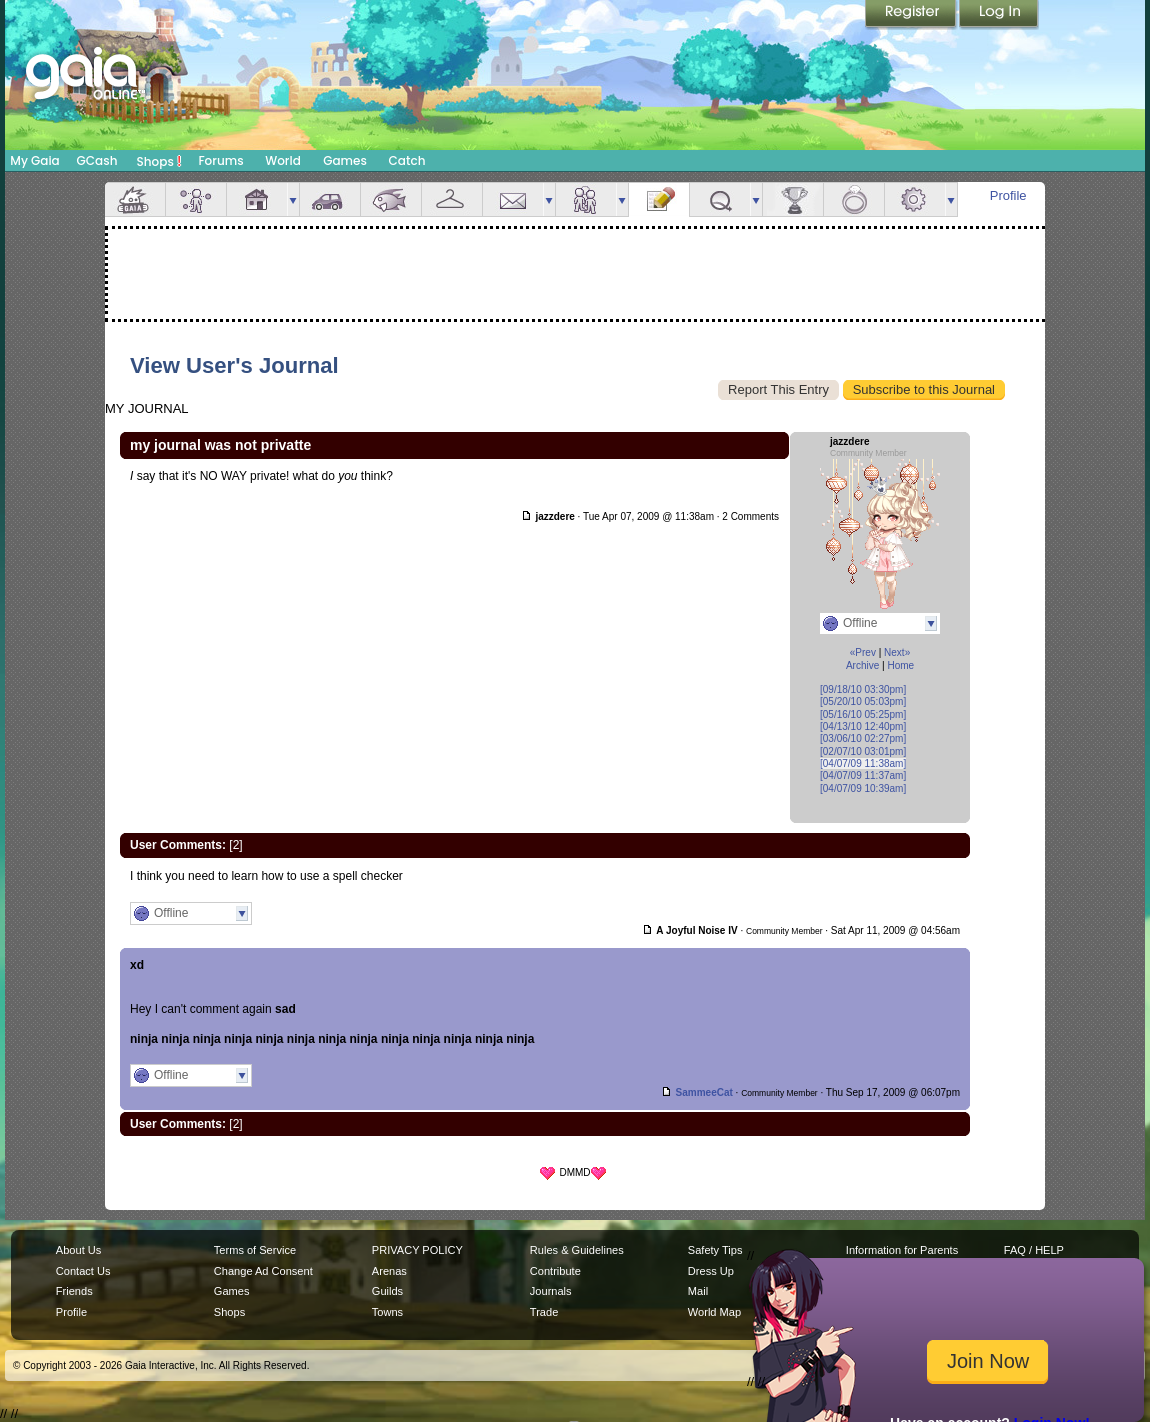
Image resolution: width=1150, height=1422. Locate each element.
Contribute (555, 1271)
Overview (135, 199)
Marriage (854, 199)
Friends (586, 199)
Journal (659, 199)
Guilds (387, 1291)
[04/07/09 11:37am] (863, 775)
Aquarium (391, 199)
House (257, 199)
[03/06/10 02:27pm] (863, 738)
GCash (97, 160)
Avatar (196, 199)
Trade (544, 1312)
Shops (159, 161)
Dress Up (711, 1271)
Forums (220, 160)
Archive (862, 665)
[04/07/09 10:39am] (863, 788)
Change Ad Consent (263, 1271)
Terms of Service (255, 1250)
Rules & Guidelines (577, 1250)
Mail (513, 199)
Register (912, 15)
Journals (551, 1291)
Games (345, 160)
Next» (897, 652)
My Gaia (34, 160)
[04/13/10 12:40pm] (863, 726)
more (293, 199)
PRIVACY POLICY (417, 1250)
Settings (915, 199)
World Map (714, 1312)
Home (900, 665)
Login (999, 15)
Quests (720, 199)
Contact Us (83, 1271)
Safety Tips (715, 1250)
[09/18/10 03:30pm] (863, 689)
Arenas (389, 1271)
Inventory (452, 199)
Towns (387, 1312)
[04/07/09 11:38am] (863, 763)
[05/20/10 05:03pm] (863, 701)
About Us (78, 1250)
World (283, 160)
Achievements (793, 199)
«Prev (863, 652)
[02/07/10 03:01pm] (863, 751)
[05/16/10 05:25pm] (863, 714)
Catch (407, 160)
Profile (1008, 195)
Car (330, 199)
